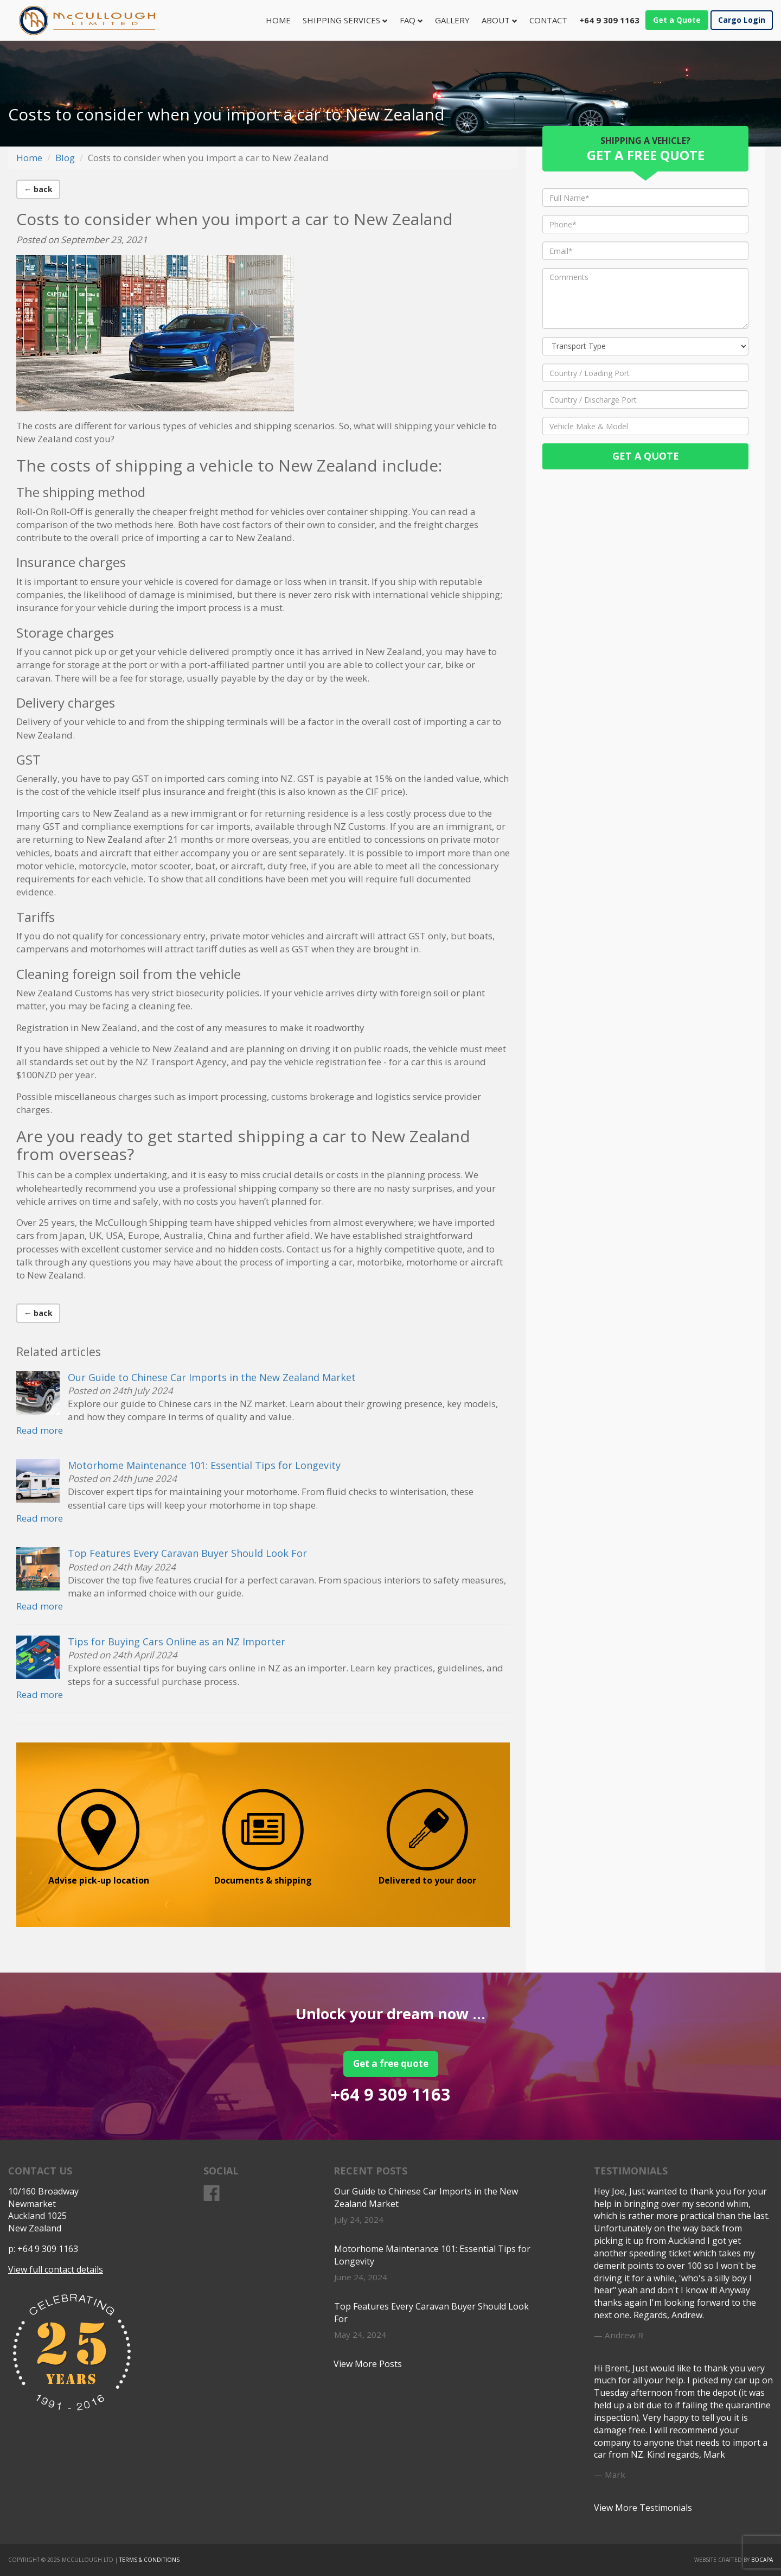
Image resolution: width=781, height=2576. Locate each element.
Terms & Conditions (149, 2560)
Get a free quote (390, 2063)
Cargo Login (741, 20)
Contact (548, 20)
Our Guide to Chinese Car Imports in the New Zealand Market (212, 1377)
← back (38, 189)
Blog (65, 157)
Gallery (452, 20)
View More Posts (368, 2364)
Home (281, 20)
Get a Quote (677, 20)
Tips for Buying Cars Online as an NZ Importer (176, 1641)
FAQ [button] (411, 20)
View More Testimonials (643, 2508)
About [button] (499, 20)
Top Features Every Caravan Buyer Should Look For (187, 1553)
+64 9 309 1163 (391, 2094)
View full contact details (55, 2269)
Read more (39, 1430)
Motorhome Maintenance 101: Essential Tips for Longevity (204, 1465)
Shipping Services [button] (345, 20)
